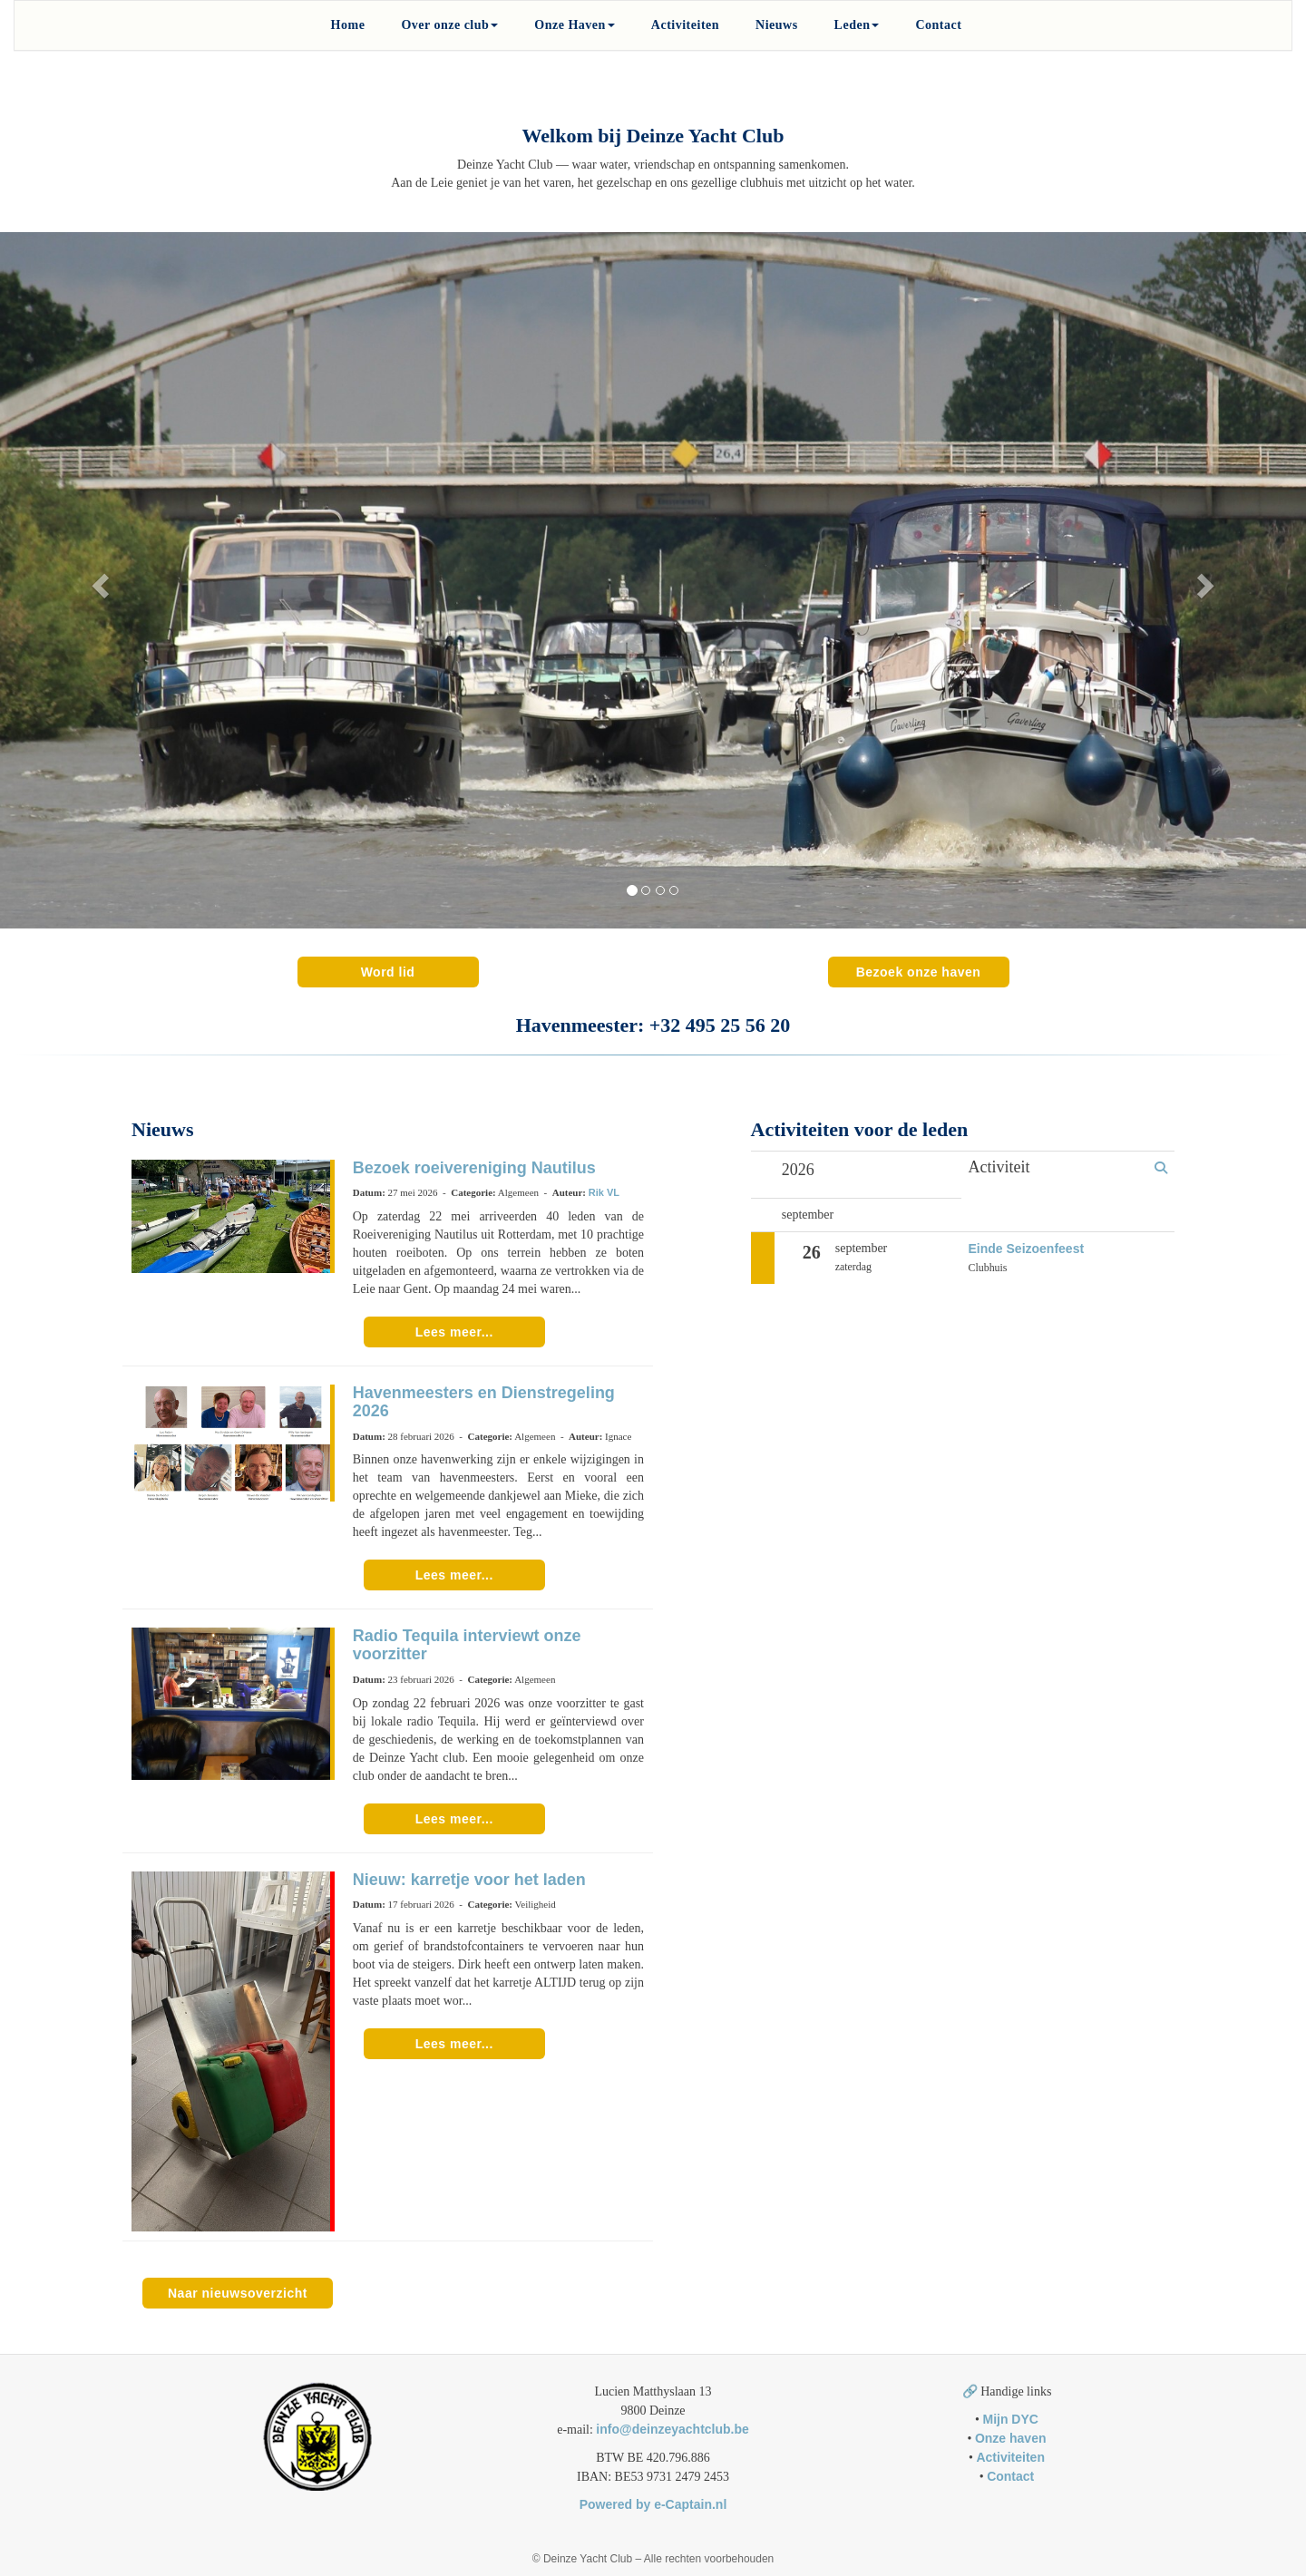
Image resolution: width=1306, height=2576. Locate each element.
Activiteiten (685, 25)
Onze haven (1011, 2438)
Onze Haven (574, 25)
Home (348, 25)
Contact (938, 25)
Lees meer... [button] (454, 1332)
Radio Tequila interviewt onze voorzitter (467, 1645)
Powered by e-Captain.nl (653, 2504)
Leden (857, 25)
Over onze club (449, 25)
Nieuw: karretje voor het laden (469, 1880)
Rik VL (604, 1192)
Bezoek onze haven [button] (918, 972)
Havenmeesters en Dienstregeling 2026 (484, 1402)
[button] (98, 580)
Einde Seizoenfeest (1027, 1248)
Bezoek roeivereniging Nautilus (474, 1168)
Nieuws (776, 25)
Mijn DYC (1010, 2419)
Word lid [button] (388, 972)
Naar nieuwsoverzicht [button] (237, 2293)
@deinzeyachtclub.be (672, 2429)
